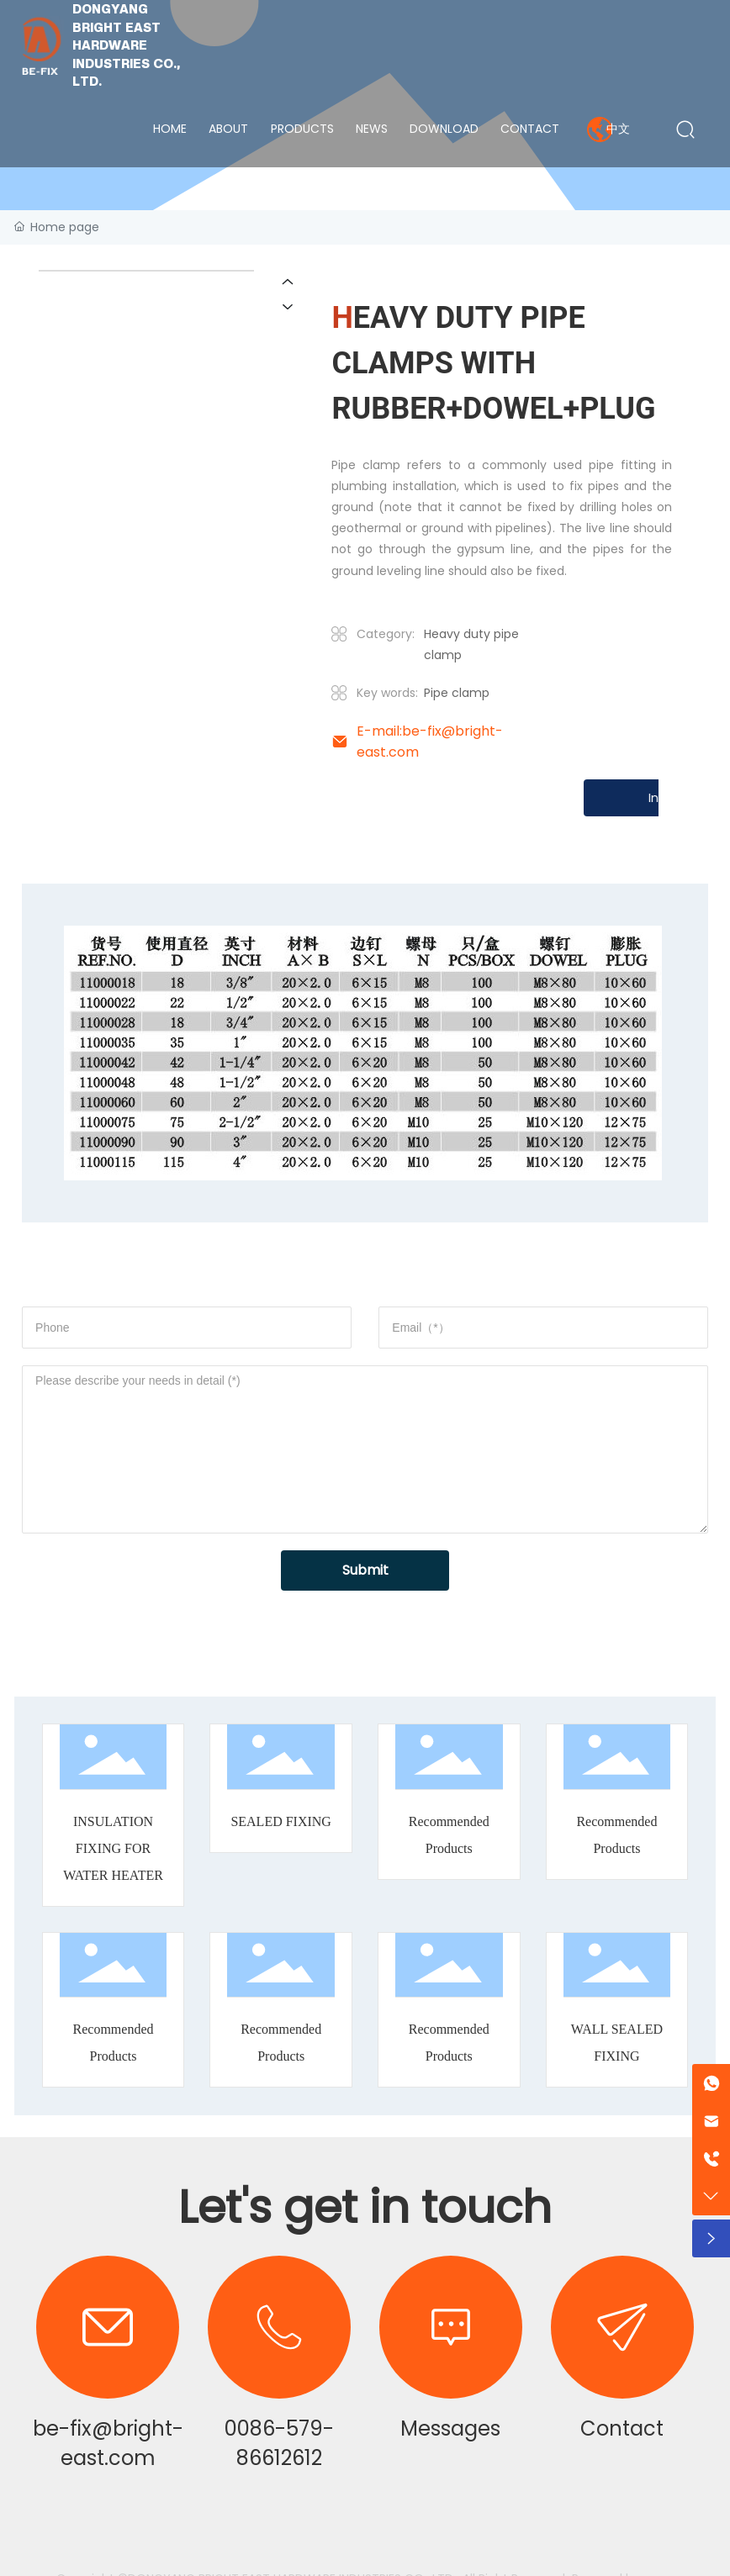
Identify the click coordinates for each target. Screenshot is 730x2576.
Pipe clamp (456, 692)
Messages (450, 2428)
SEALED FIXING (280, 1821)
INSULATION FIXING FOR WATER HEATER (113, 1848)
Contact (622, 2428)
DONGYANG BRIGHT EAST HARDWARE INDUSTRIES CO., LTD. (126, 45)
